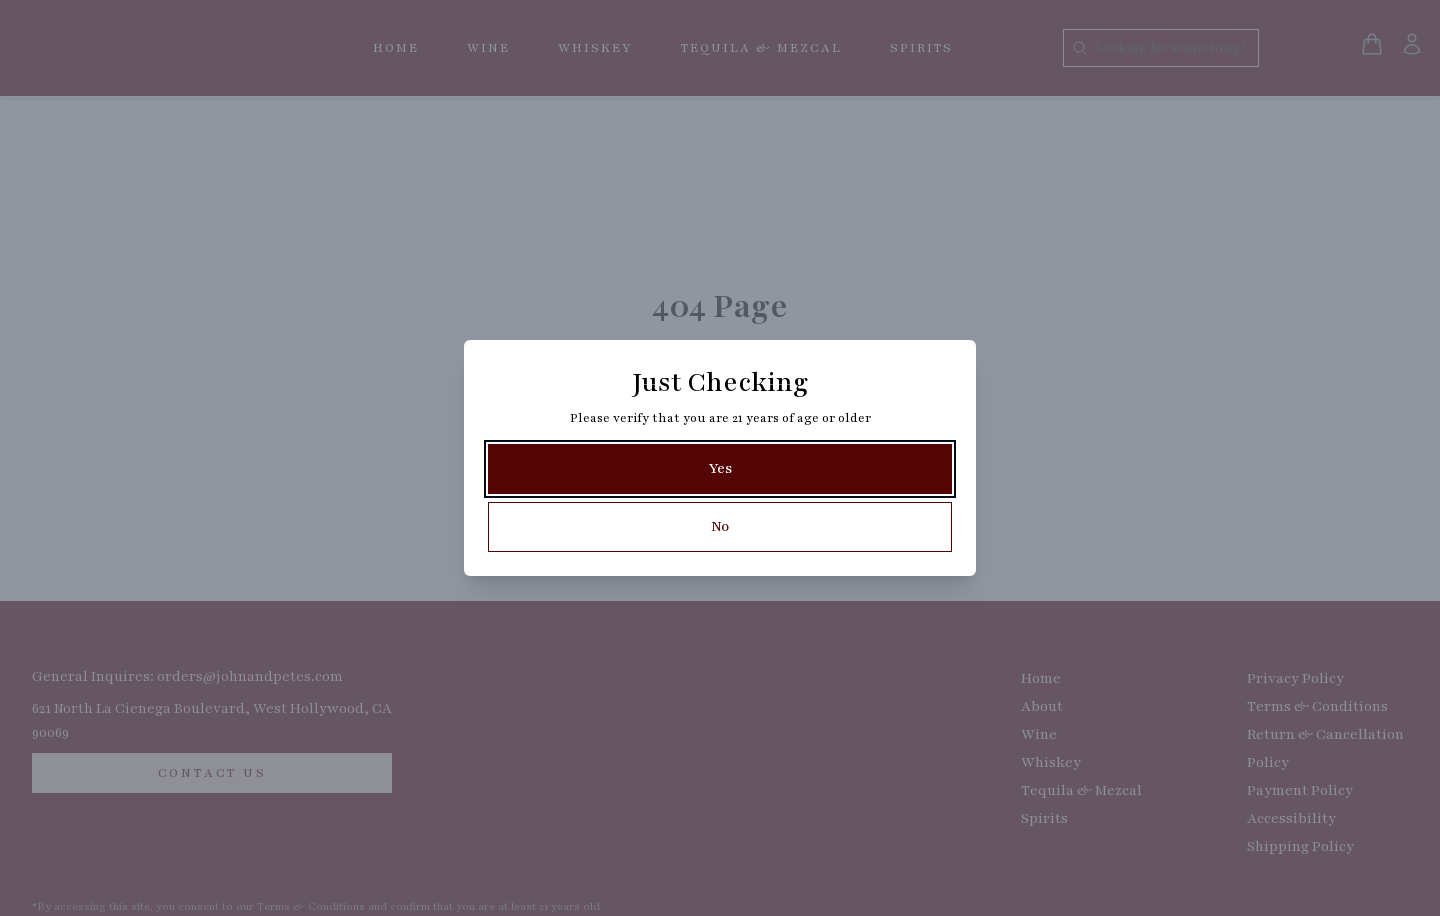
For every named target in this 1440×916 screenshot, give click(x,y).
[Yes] (720, 469)
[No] (720, 527)
